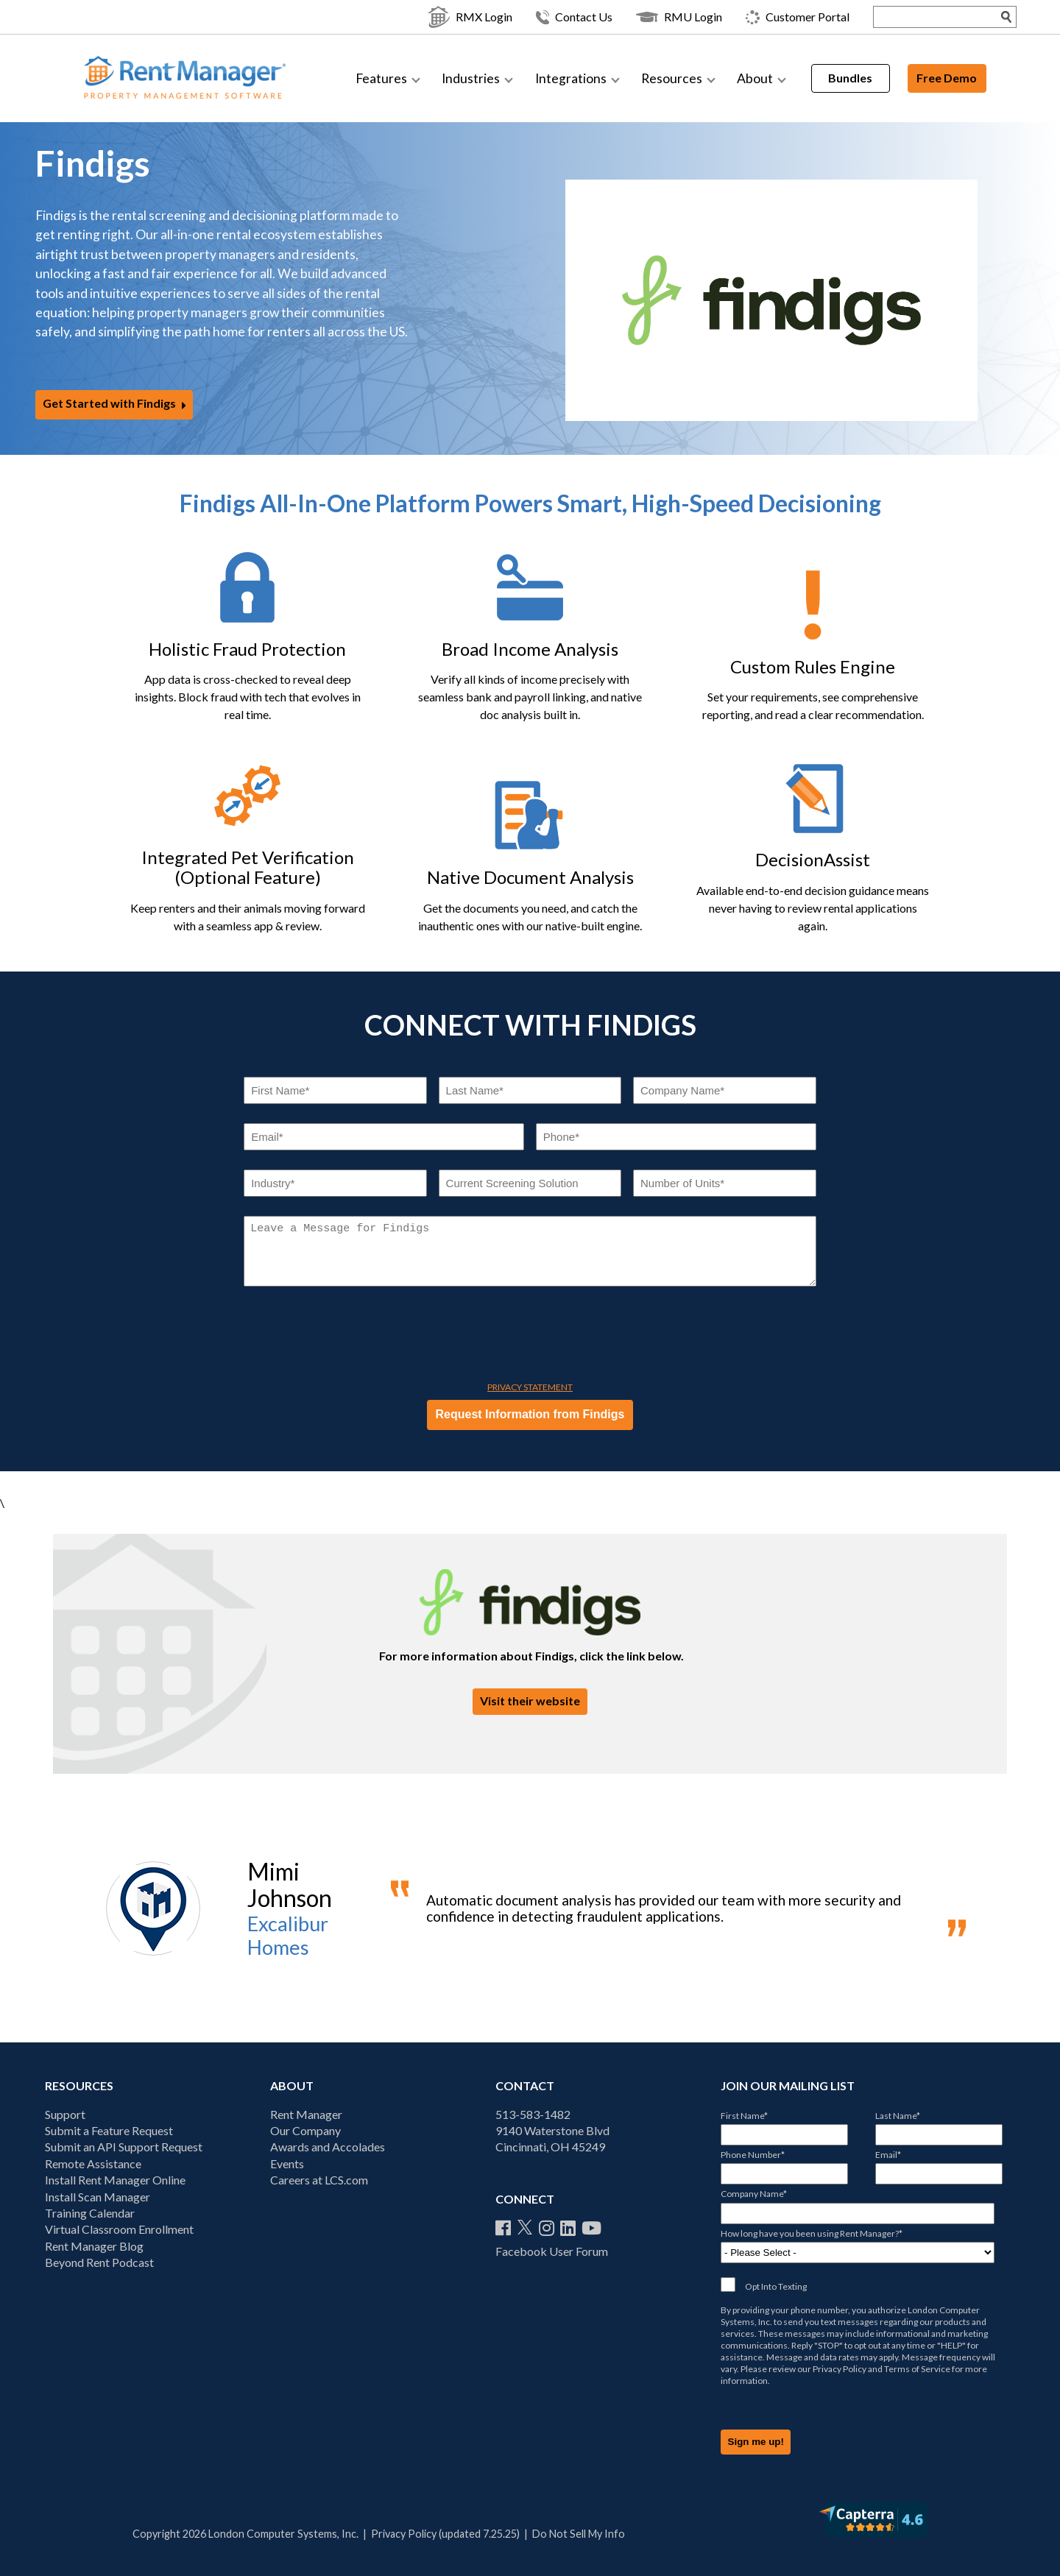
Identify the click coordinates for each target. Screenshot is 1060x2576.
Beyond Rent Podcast (99, 2262)
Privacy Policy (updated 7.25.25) (445, 2533)
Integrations (571, 78)
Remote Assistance (93, 2163)
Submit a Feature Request (109, 2130)
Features (381, 78)
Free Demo (946, 78)
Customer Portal (767, 17)
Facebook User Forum (551, 2251)
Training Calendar (90, 2213)
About (755, 78)
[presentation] (355, 1337)
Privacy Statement (530, 1387)
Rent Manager (306, 2114)
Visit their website (530, 1701)
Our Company (305, 2130)
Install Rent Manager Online (115, 2180)
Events (287, 2163)
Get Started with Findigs (109, 403)
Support (65, 2114)
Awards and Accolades (327, 2147)
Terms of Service (917, 2368)
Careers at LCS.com (319, 2180)
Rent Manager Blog (94, 2246)
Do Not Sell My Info (578, 2533)
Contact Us (544, 17)
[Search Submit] (977, 17)
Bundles (850, 78)
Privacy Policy (839, 2368)
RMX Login (440, 17)
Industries (471, 78)
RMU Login (649, 17)
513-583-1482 (532, 2114)
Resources (671, 78)
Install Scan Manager (97, 2197)
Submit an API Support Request (123, 2147)
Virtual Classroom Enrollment (119, 2229)
